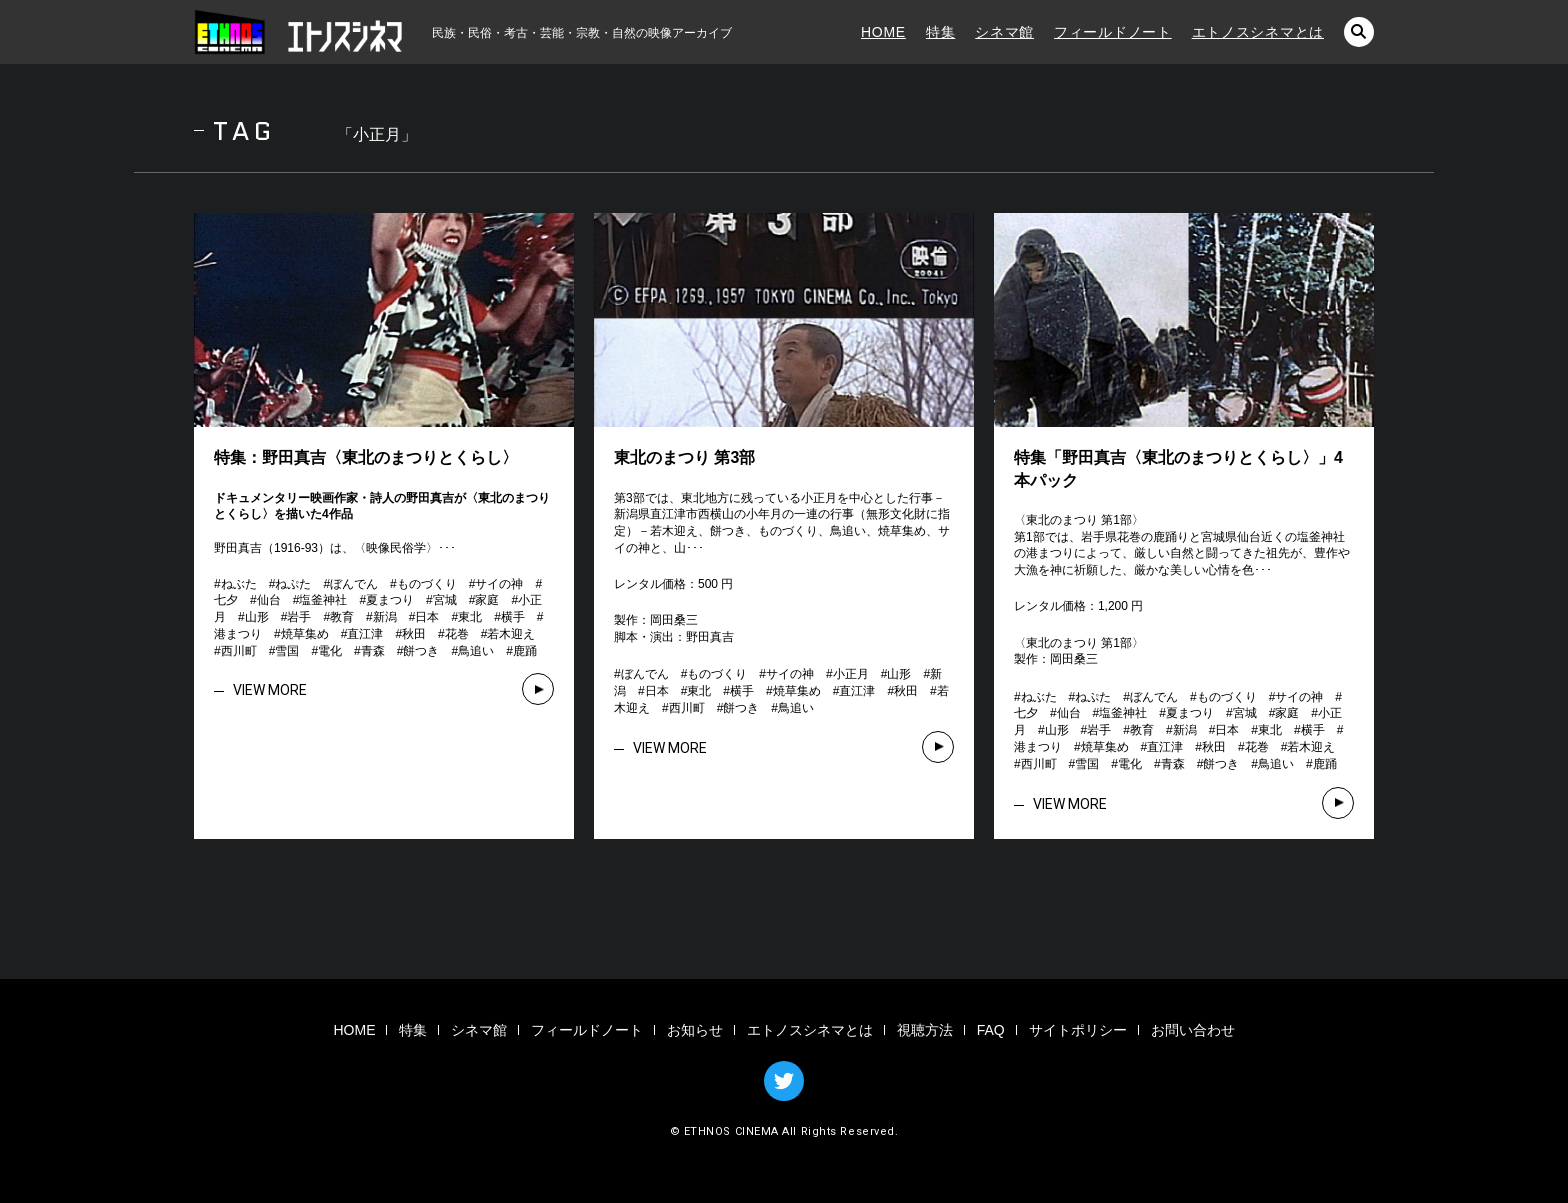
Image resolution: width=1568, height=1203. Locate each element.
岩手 (299, 617)
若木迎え (511, 634)
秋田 (414, 634)
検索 (1359, 32)
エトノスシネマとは (1258, 32)
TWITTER (784, 1081)
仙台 (269, 600)
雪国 (287, 651)
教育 (342, 617)
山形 (257, 617)
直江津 (365, 634)
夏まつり (390, 600)
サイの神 (499, 584)
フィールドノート (1113, 32)
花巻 (457, 634)
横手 (513, 617)
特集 (940, 32)
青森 (373, 651)
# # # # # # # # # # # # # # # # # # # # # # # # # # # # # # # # (380, 617)
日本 (427, 617)
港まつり (238, 634)
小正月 (851, 674)
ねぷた (293, 584)
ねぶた (239, 584)
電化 (330, 651)
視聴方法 (925, 1030)
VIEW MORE (270, 690)
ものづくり (427, 584)
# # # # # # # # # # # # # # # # (781, 691)
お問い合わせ (1193, 1030)
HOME (883, 32)
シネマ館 (1004, 32)
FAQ (991, 1030)
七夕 (226, 600)
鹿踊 (525, 651)
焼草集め (305, 634)
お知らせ (695, 1030)
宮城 (445, 600)
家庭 (487, 600)
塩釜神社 (323, 600)
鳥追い (476, 651)
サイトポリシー (1078, 1030)
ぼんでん (354, 584)
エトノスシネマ (299, 32)
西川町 (239, 651)
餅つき (421, 651)
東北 (470, 617)
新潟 (385, 617)
